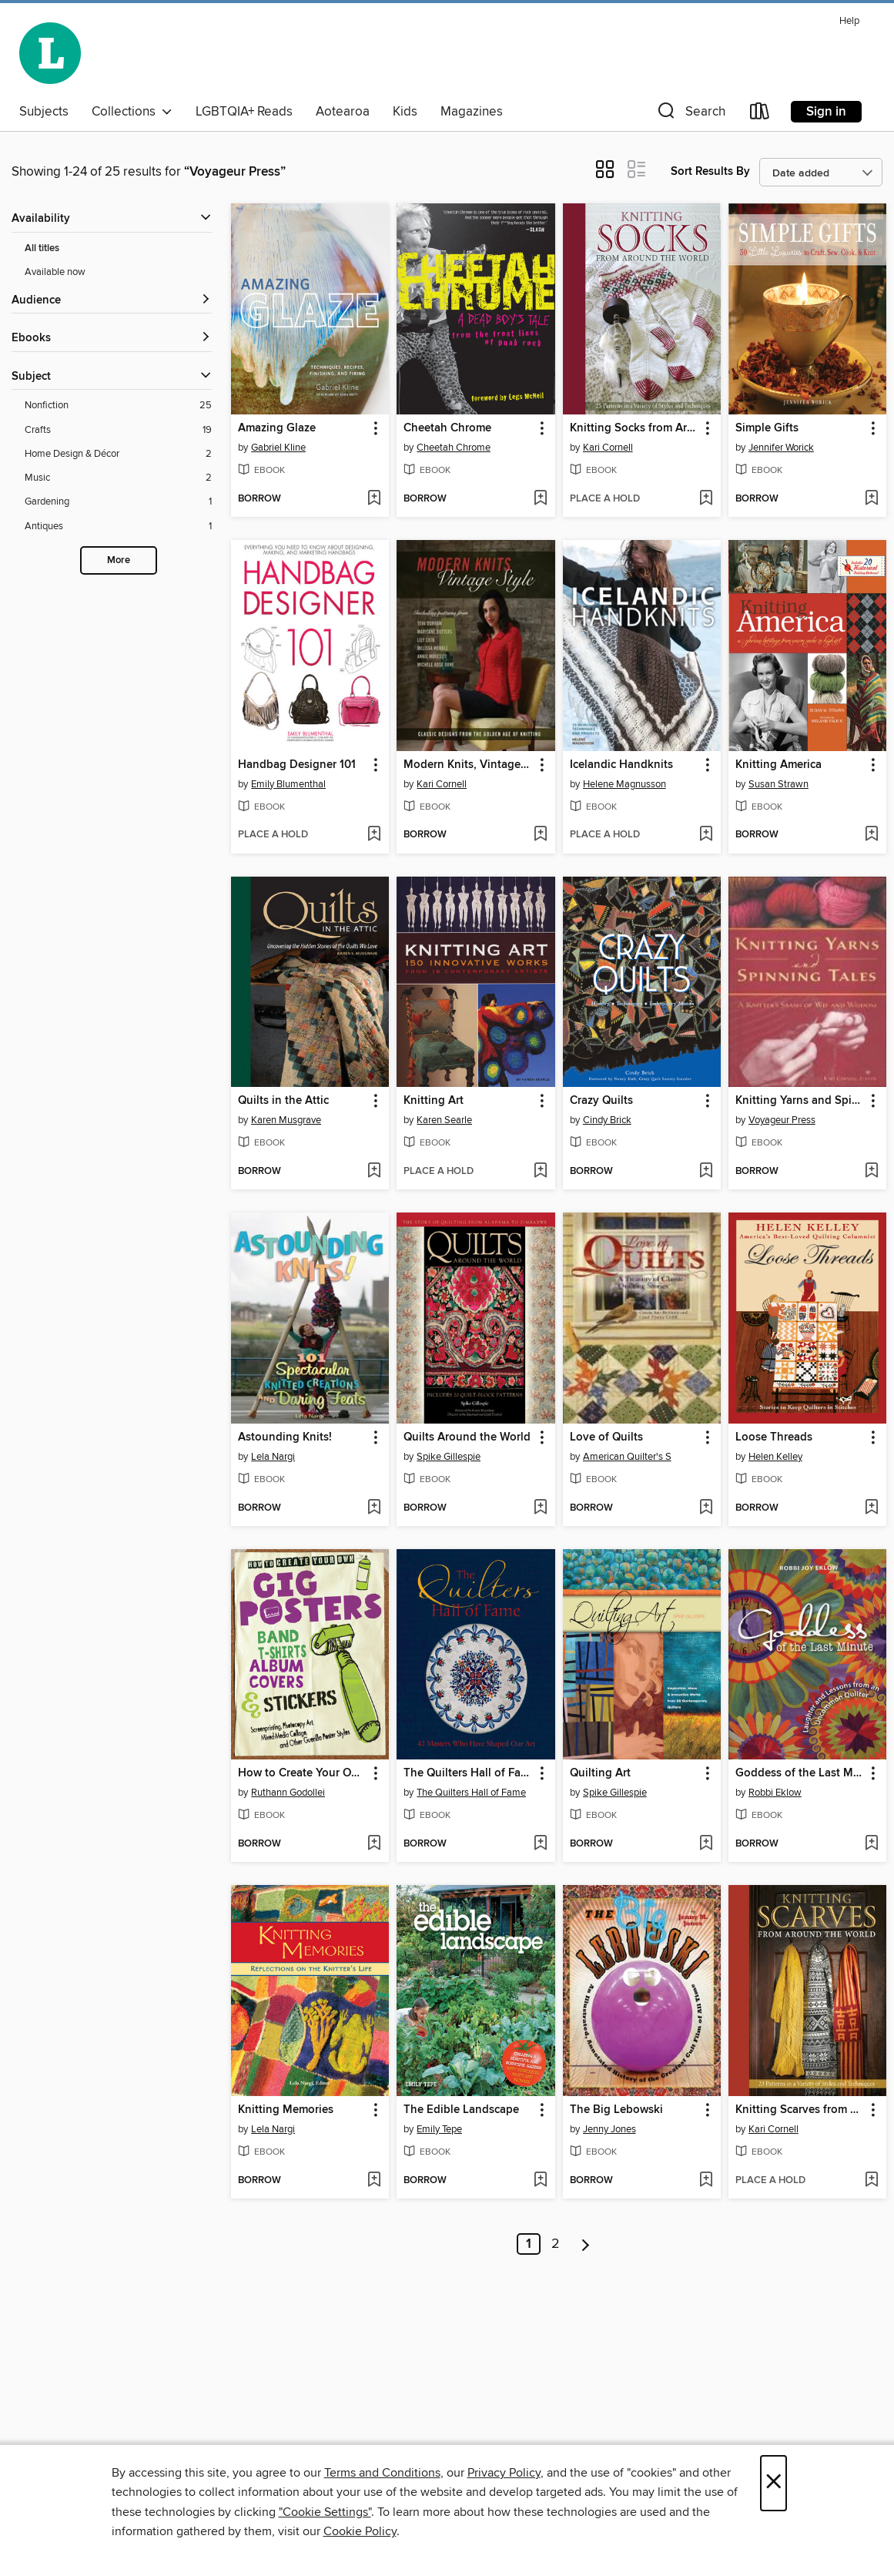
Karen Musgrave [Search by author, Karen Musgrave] (286, 1120)
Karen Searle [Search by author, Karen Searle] (444, 1120)
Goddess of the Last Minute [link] (800, 1773)
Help (849, 21)
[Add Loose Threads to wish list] (871, 1508)
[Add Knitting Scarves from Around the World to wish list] (871, 2181)
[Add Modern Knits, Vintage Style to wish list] (540, 835)
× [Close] (773, 2483)
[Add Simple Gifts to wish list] (871, 499)
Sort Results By (710, 171)
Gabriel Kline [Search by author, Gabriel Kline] (278, 447)
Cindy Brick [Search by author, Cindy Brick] (607, 1120)
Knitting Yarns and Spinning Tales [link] (800, 1101)
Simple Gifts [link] (767, 428)
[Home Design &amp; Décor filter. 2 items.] (118, 454)
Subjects (44, 111)
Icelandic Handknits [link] (621, 765)
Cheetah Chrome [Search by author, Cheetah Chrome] (454, 447)
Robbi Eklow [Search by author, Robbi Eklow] (775, 1792)
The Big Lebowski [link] (616, 2110)
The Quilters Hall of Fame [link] (468, 1773)
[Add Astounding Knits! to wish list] (373, 1508)
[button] (690, 114)
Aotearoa (343, 111)
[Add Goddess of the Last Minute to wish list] (871, 1844)
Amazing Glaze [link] (277, 428)
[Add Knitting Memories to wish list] (373, 2181)
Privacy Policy (504, 2472)
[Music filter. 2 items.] (118, 478)
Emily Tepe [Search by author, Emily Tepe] (439, 2129)
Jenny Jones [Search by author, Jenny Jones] (609, 2129)
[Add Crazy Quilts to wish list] (705, 1172)
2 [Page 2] (555, 2244)
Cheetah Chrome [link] (447, 428)
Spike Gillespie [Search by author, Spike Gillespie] (448, 1457)
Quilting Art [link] (600, 1773)
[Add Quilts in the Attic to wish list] (373, 1172)
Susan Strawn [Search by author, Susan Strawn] (778, 784)
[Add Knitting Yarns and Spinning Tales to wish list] (871, 1172)
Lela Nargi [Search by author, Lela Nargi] (273, 1457)
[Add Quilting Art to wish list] (705, 1844)
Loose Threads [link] (773, 1437)
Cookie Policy (360, 2531)
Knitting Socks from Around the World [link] (634, 428)
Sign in (826, 111)
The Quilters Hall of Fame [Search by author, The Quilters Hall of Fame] (471, 1792)
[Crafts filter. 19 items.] (118, 430)
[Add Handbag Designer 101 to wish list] (373, 835)
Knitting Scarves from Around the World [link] (800, 2110)
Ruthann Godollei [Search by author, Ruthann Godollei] (288, 1792)
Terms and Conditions (382, 2472)
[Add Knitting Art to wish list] (540, 1172)
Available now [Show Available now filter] (55, 272)
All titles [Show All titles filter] (42, 248)
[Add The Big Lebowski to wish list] (705, 2181)
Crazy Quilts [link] (601, 1101)
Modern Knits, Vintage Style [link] (468, 765)
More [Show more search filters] (118, 560)
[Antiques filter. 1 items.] (118, 526)
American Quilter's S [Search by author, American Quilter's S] (627, 1457)
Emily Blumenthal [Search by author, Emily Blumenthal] (288, 784)
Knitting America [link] (778, 765)
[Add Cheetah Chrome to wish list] (540, 499)
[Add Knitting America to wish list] (871, 835)
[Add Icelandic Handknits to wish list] (705, 835)
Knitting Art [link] (433, 1101)
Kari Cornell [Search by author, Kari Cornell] (608, 447)
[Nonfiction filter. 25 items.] (118, 405)
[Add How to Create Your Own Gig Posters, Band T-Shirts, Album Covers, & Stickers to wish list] (373, 1844)
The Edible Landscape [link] (461, 2110)
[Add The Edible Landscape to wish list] (540, 2181)
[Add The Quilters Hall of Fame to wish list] (540, 1844)
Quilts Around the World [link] (467, 1437)
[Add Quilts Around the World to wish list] (540, 1508)
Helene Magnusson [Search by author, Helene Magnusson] (624, 784)
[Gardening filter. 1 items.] (118, 502)
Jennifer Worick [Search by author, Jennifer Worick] (781, 447)
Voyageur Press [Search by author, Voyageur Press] (781, 1120)
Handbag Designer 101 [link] (297, 765)
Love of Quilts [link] (606, 1437)
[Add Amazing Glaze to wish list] (373, 499)
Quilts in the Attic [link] (283, 1101)
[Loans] (760, 114)
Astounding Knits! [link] (285, 1437)
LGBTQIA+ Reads (244, 111)
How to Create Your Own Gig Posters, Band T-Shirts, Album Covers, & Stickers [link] (302, 1773)
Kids (405, 111)
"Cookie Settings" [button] (325, 2512)
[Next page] (586, 2244)
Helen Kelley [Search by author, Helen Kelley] (775, 1457)
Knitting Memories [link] (285, 2110)
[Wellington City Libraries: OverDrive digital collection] (50, 53)
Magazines (471, 111)
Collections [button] (132, 111)
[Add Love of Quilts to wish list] (705, 1508)
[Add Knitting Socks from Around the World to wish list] (705, 499)
